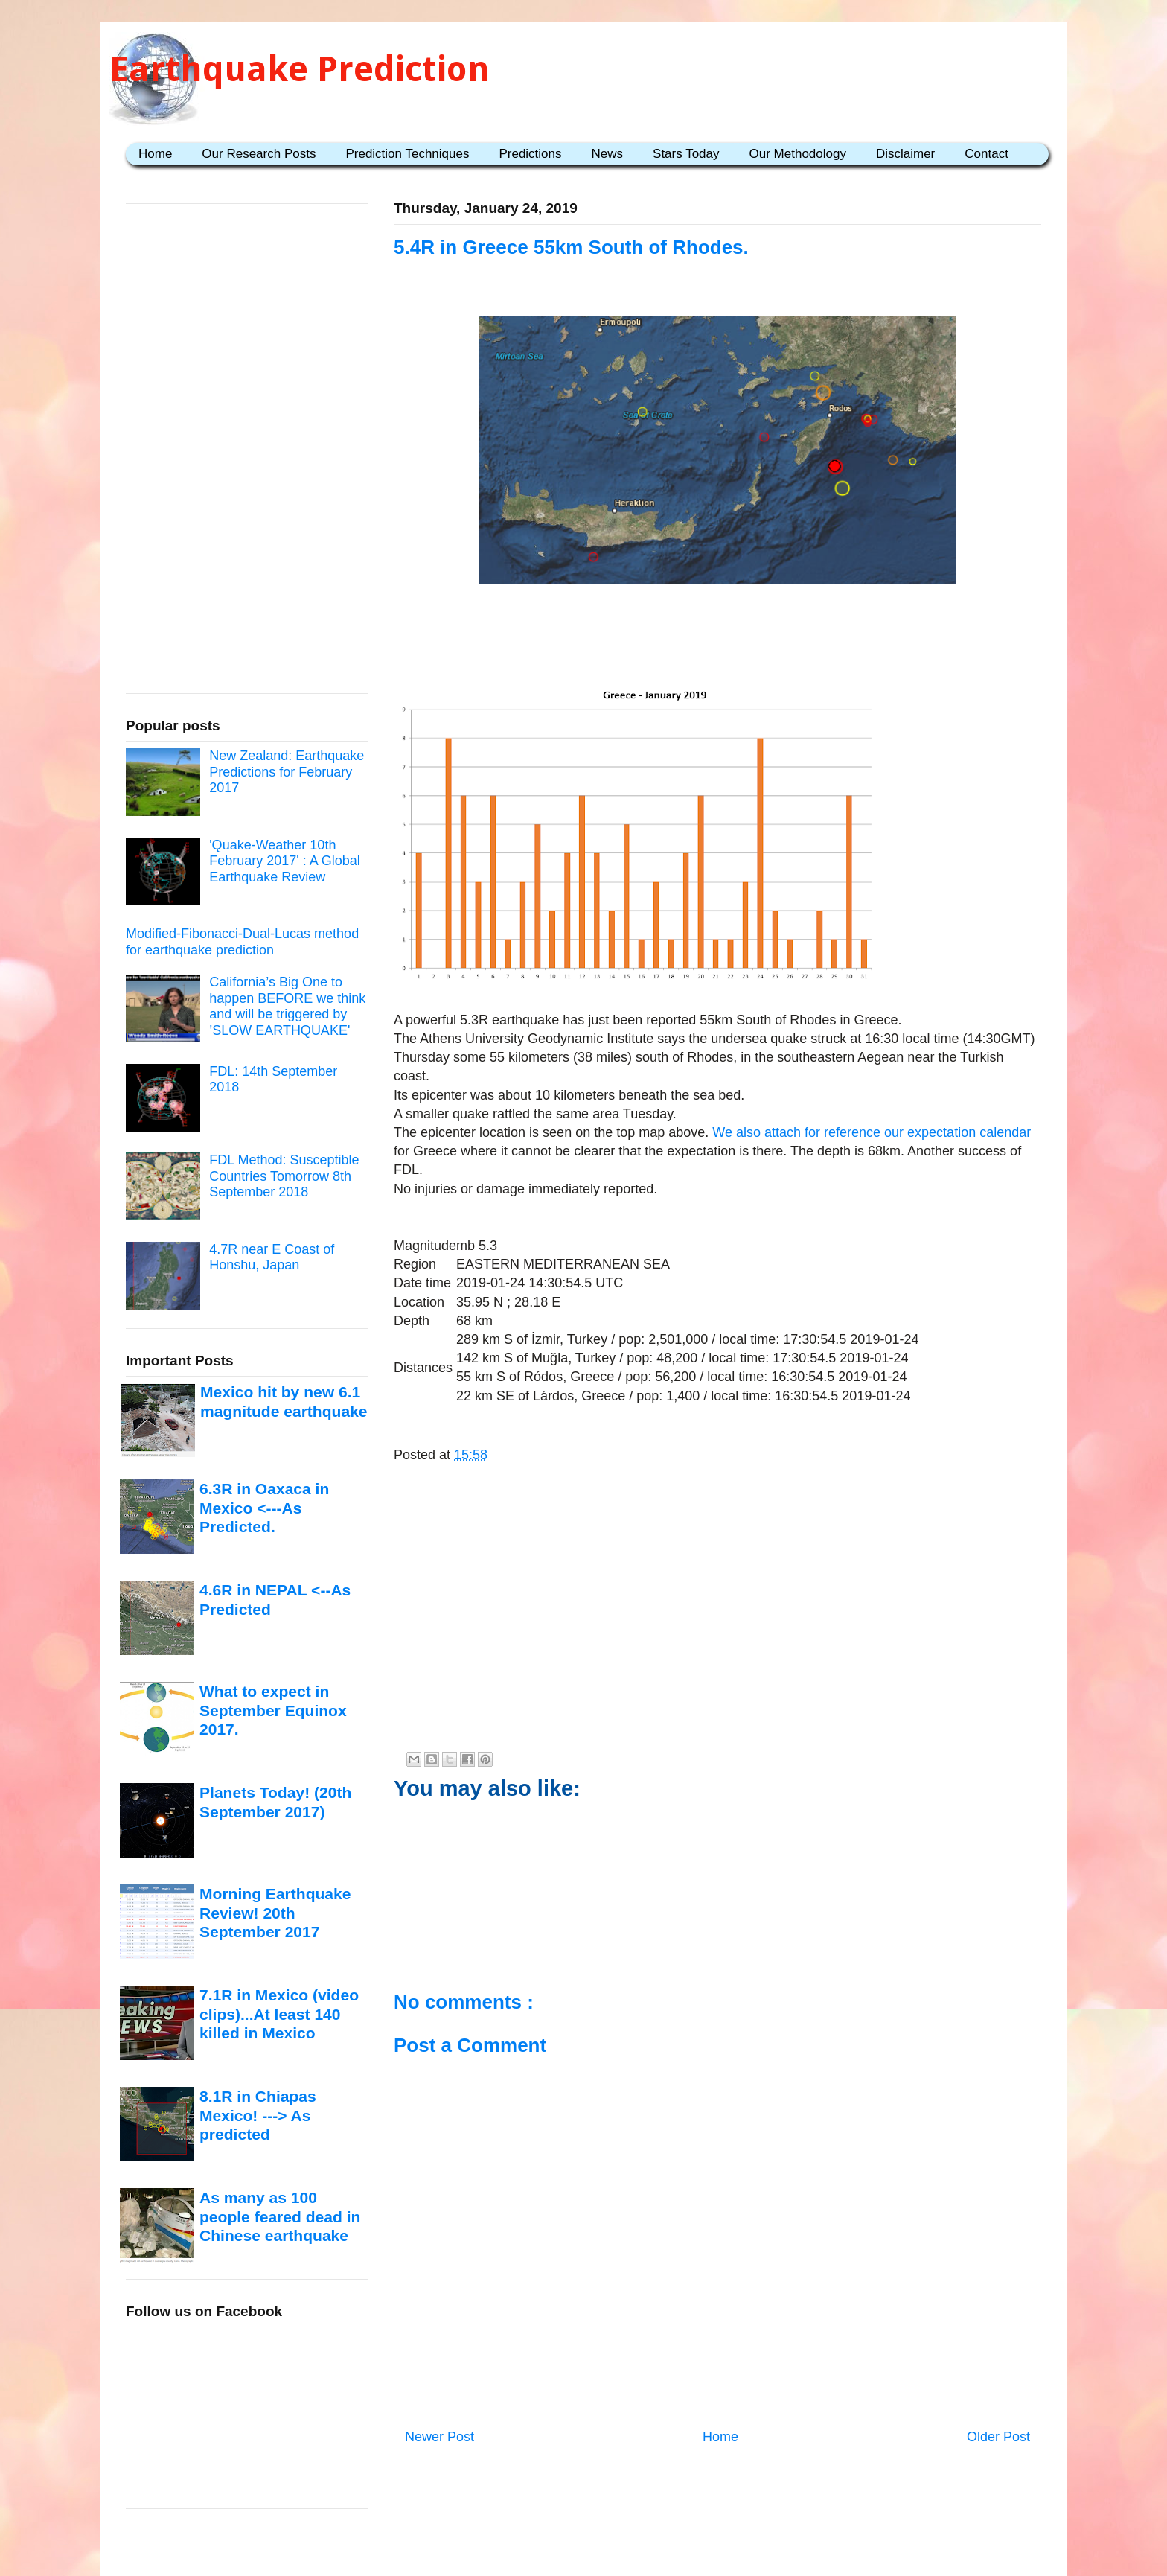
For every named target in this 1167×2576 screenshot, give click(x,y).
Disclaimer (905, 154)
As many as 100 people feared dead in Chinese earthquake (279, 2216)
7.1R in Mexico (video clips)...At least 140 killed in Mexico (279, 2013)
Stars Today (686, 154)
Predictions (530, 154)
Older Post (998, 2436)
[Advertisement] (717, 636)
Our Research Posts (259, 154)
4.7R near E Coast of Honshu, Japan (271, 1257)
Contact (986, 154)
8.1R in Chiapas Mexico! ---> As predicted (257, 2115)
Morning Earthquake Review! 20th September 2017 (275, 1912)
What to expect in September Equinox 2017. (273, 1710)
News (608, 154)
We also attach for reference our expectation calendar (871, 1132)
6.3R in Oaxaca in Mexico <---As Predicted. (264, 1507)
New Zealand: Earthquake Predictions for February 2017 (286, 771)
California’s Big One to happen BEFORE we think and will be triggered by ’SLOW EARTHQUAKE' (287, 1006)
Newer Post (439, 2436)
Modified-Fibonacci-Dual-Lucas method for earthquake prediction (242, 941)
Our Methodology (797, 154)
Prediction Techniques (407, 154)
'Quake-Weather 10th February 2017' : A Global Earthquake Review (284, 861)
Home (155, 154)
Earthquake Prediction (299, 68)
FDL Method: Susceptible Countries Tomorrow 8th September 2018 (284, 1175)
